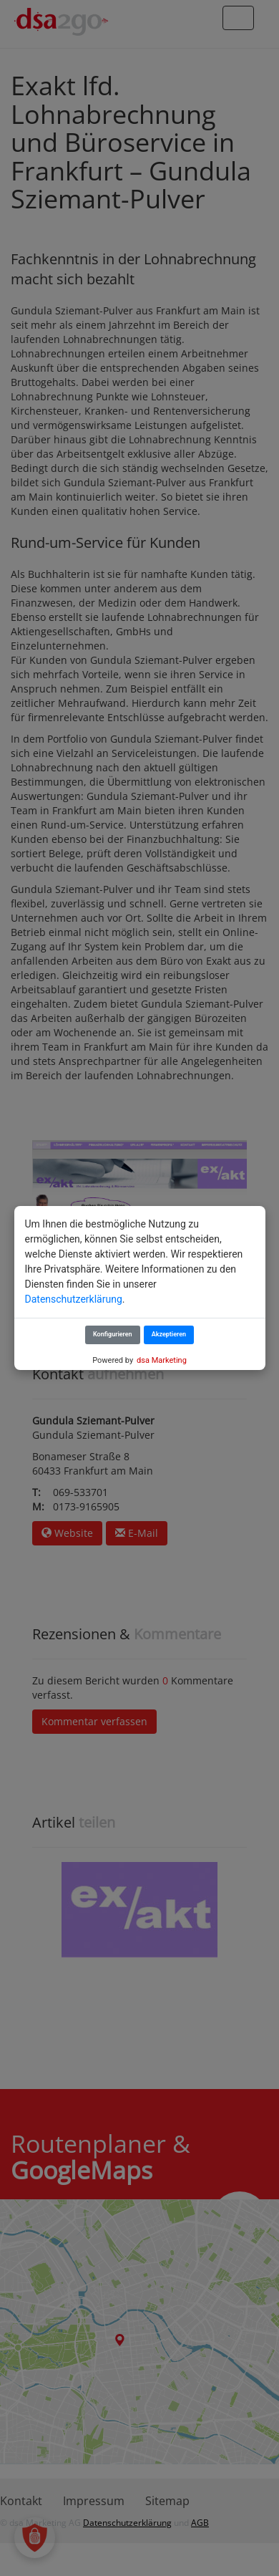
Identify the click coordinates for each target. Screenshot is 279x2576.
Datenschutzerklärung (73, 1299)
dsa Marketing (162, 1360)
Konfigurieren (112, 1334)
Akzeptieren (169, 1334)
